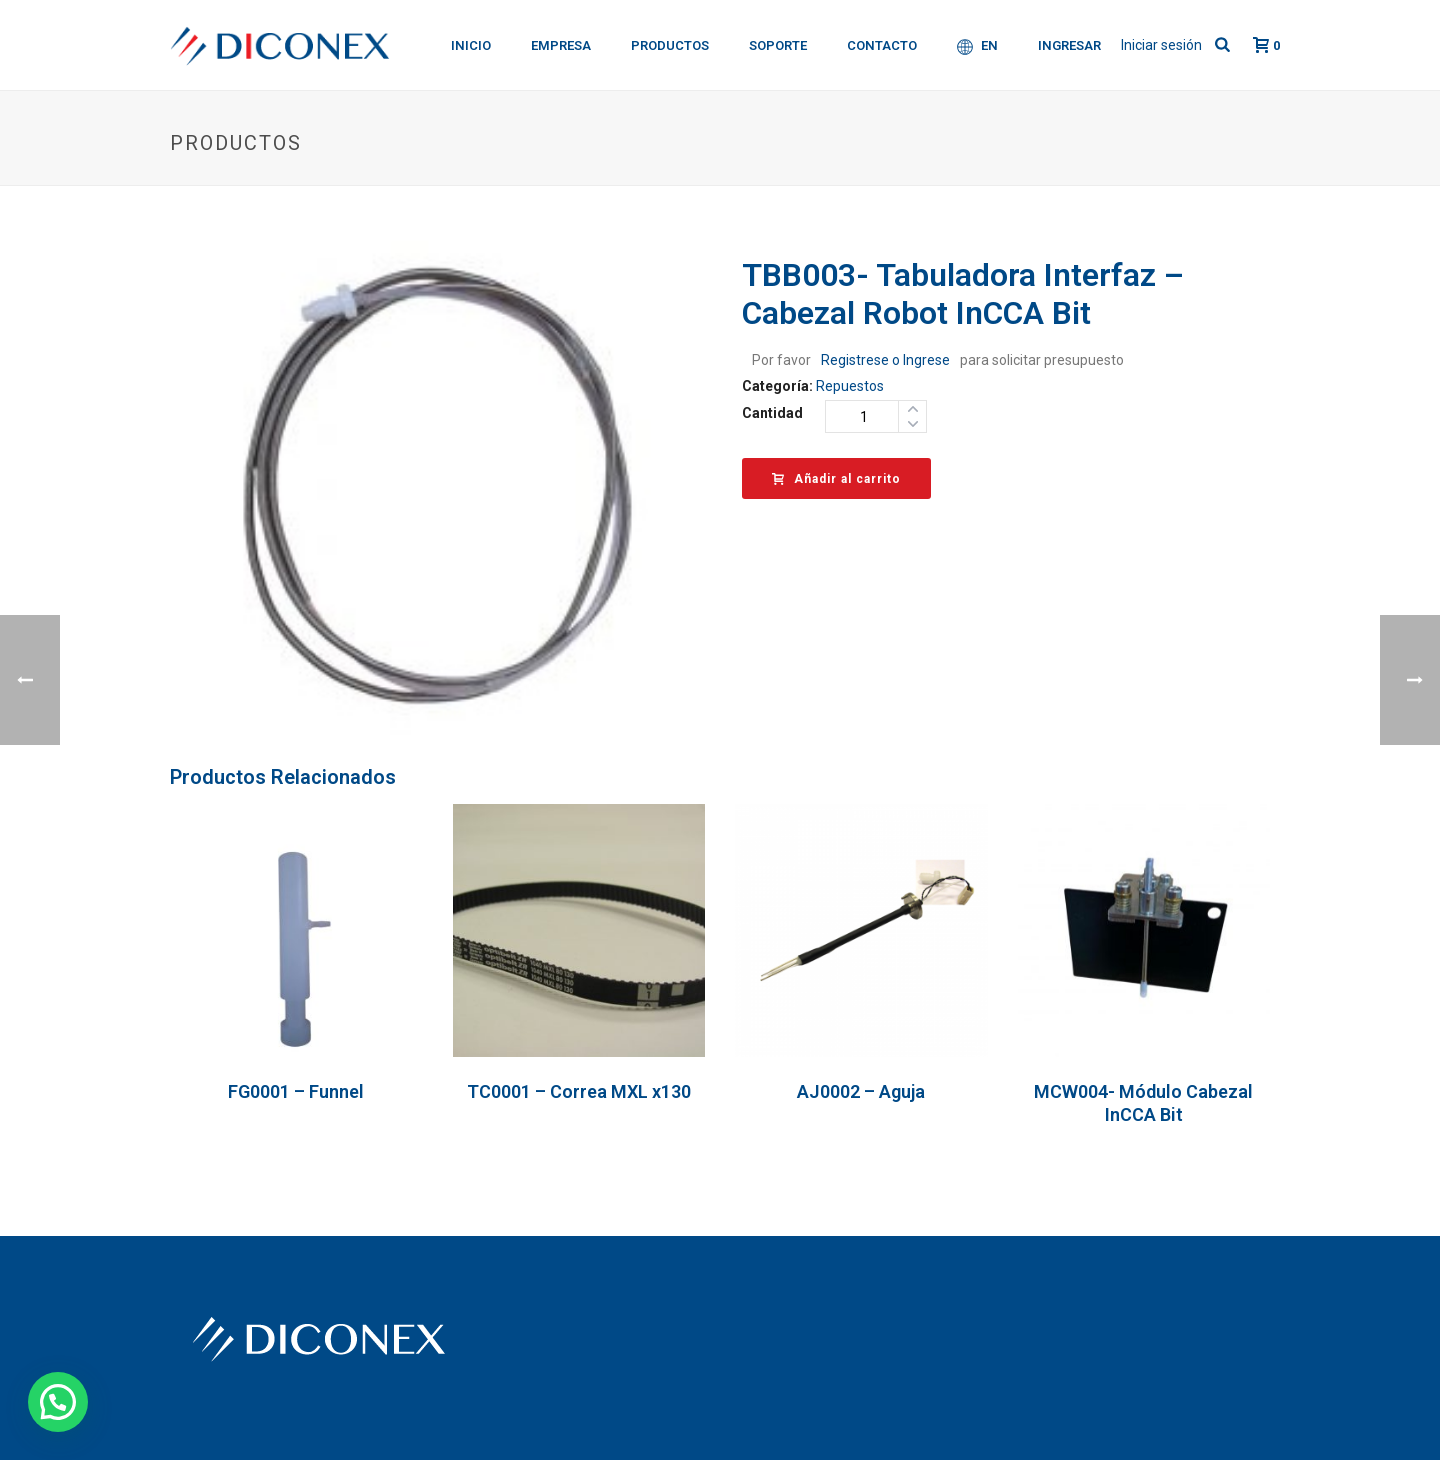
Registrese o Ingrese (885, 360)
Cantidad (772, 413)
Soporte (778, 45)
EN (977, 46)
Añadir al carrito (836, 479)
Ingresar (1069, 45)
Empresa (561, 45)
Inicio (471, 45)
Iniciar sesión (1161, 45)
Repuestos (850, 386)
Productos (670, 45)
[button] (58, 1402)
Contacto (882, 45)
